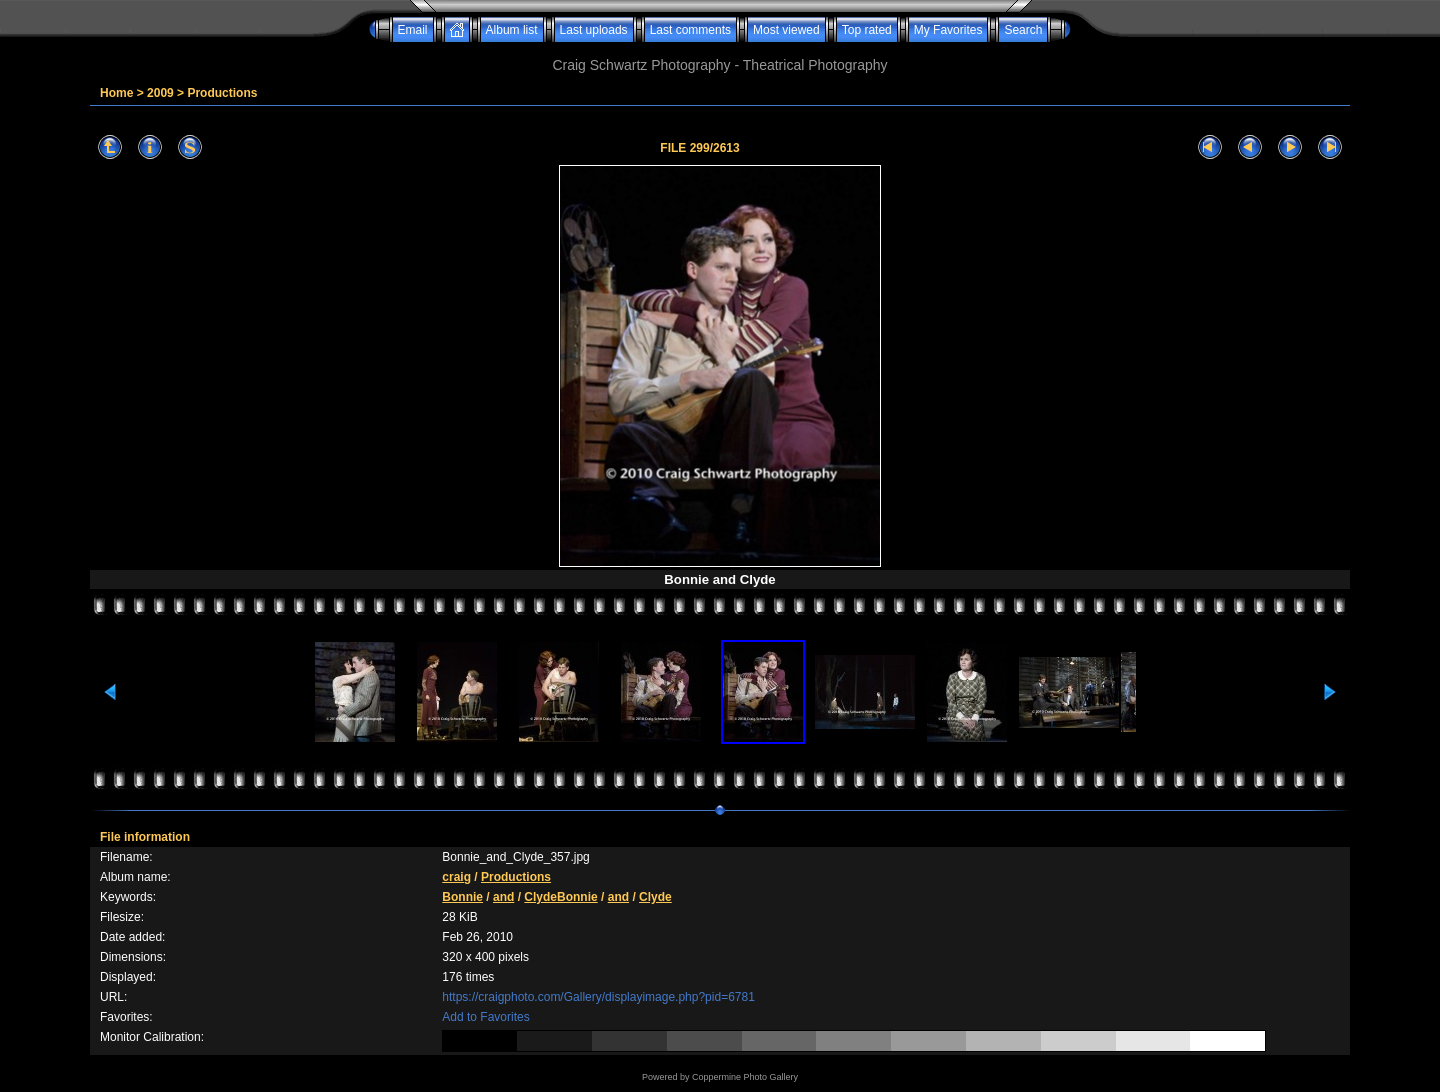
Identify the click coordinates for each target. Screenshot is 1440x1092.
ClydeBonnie (560, 897)
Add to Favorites (485, 1017)
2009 (160, 93)
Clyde (655, 897)
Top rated (867, 30)
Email (413, 30)
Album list (512, 30)
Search (1023, 30)
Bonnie (462, 897)
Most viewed (786, 30)
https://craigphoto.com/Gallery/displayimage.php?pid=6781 (598, 997)
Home (116, 93)
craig (456, 877)
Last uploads (594, 30)
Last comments (690, 30)
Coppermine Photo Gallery (745, 1077)
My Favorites (948, 30)
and (503, 897)
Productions (222, 93)
